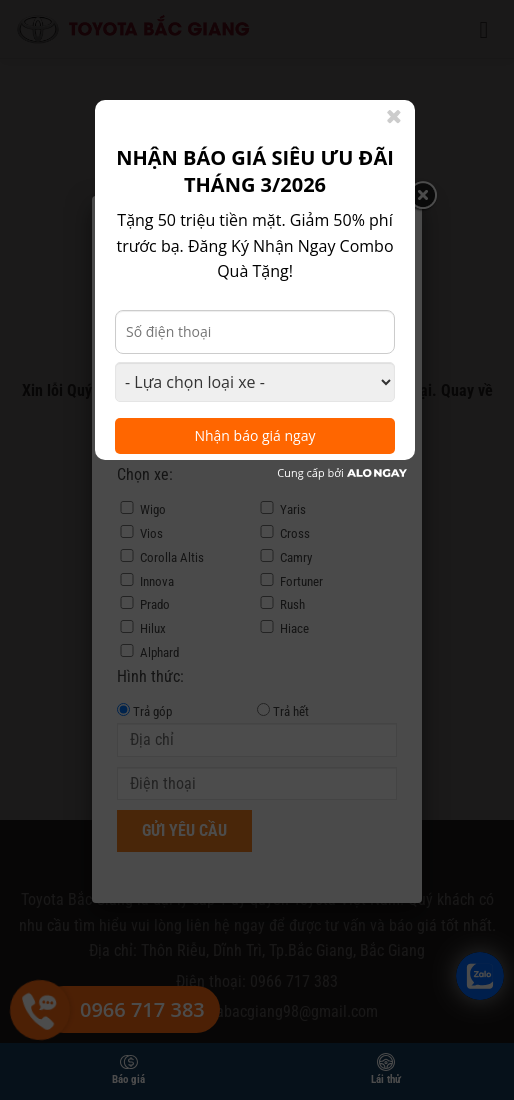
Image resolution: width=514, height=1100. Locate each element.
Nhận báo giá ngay (254, 435)
